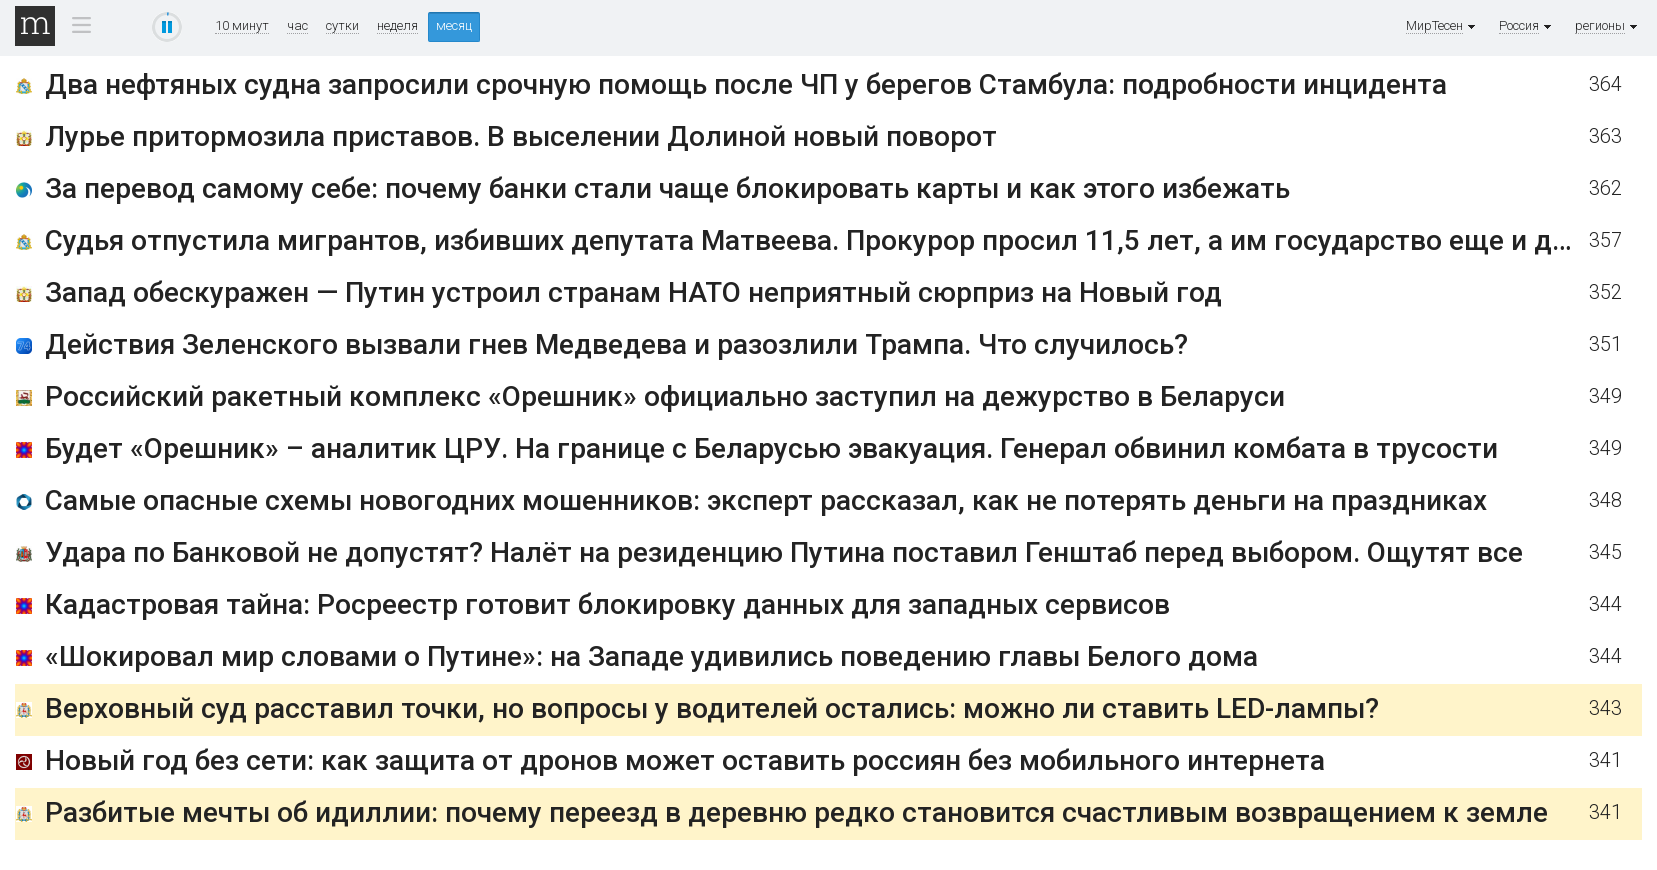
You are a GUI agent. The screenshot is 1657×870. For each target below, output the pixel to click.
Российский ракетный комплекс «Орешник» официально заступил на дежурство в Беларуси (665, 396)
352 (1605, 292)
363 (1605, 136)
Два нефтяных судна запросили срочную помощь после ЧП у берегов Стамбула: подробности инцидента (746, 84)
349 (1605, 396)
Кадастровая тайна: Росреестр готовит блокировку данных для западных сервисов (607, 604)
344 (1605, 604)
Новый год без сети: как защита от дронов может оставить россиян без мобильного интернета (685, 760)
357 (1605, 240)
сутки (342, 26)
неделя (397, 26)
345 (1605, 552)
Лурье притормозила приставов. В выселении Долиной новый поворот (521, 136)
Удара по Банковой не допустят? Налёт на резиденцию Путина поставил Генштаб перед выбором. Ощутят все (784, 552)
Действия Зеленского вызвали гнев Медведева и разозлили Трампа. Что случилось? (616, 344)
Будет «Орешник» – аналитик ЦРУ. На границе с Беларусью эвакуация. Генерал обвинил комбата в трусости (771, 448)
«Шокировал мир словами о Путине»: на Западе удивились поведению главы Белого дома (651, 656)
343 (1605, 708)
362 (1605, 188)
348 (1605, 500)
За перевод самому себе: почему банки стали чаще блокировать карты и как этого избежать (667, 188)
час (297, 26)
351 (1605, 344)
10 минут (242, 26)
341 (1605, 760)
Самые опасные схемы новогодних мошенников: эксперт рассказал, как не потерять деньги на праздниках (766, 500)
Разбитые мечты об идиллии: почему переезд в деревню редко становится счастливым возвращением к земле (796, 812)
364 (1605, 84)
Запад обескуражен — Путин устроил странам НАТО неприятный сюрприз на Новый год (633, 292)
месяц (454, 25)
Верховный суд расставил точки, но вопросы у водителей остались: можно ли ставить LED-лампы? (712, 708)
